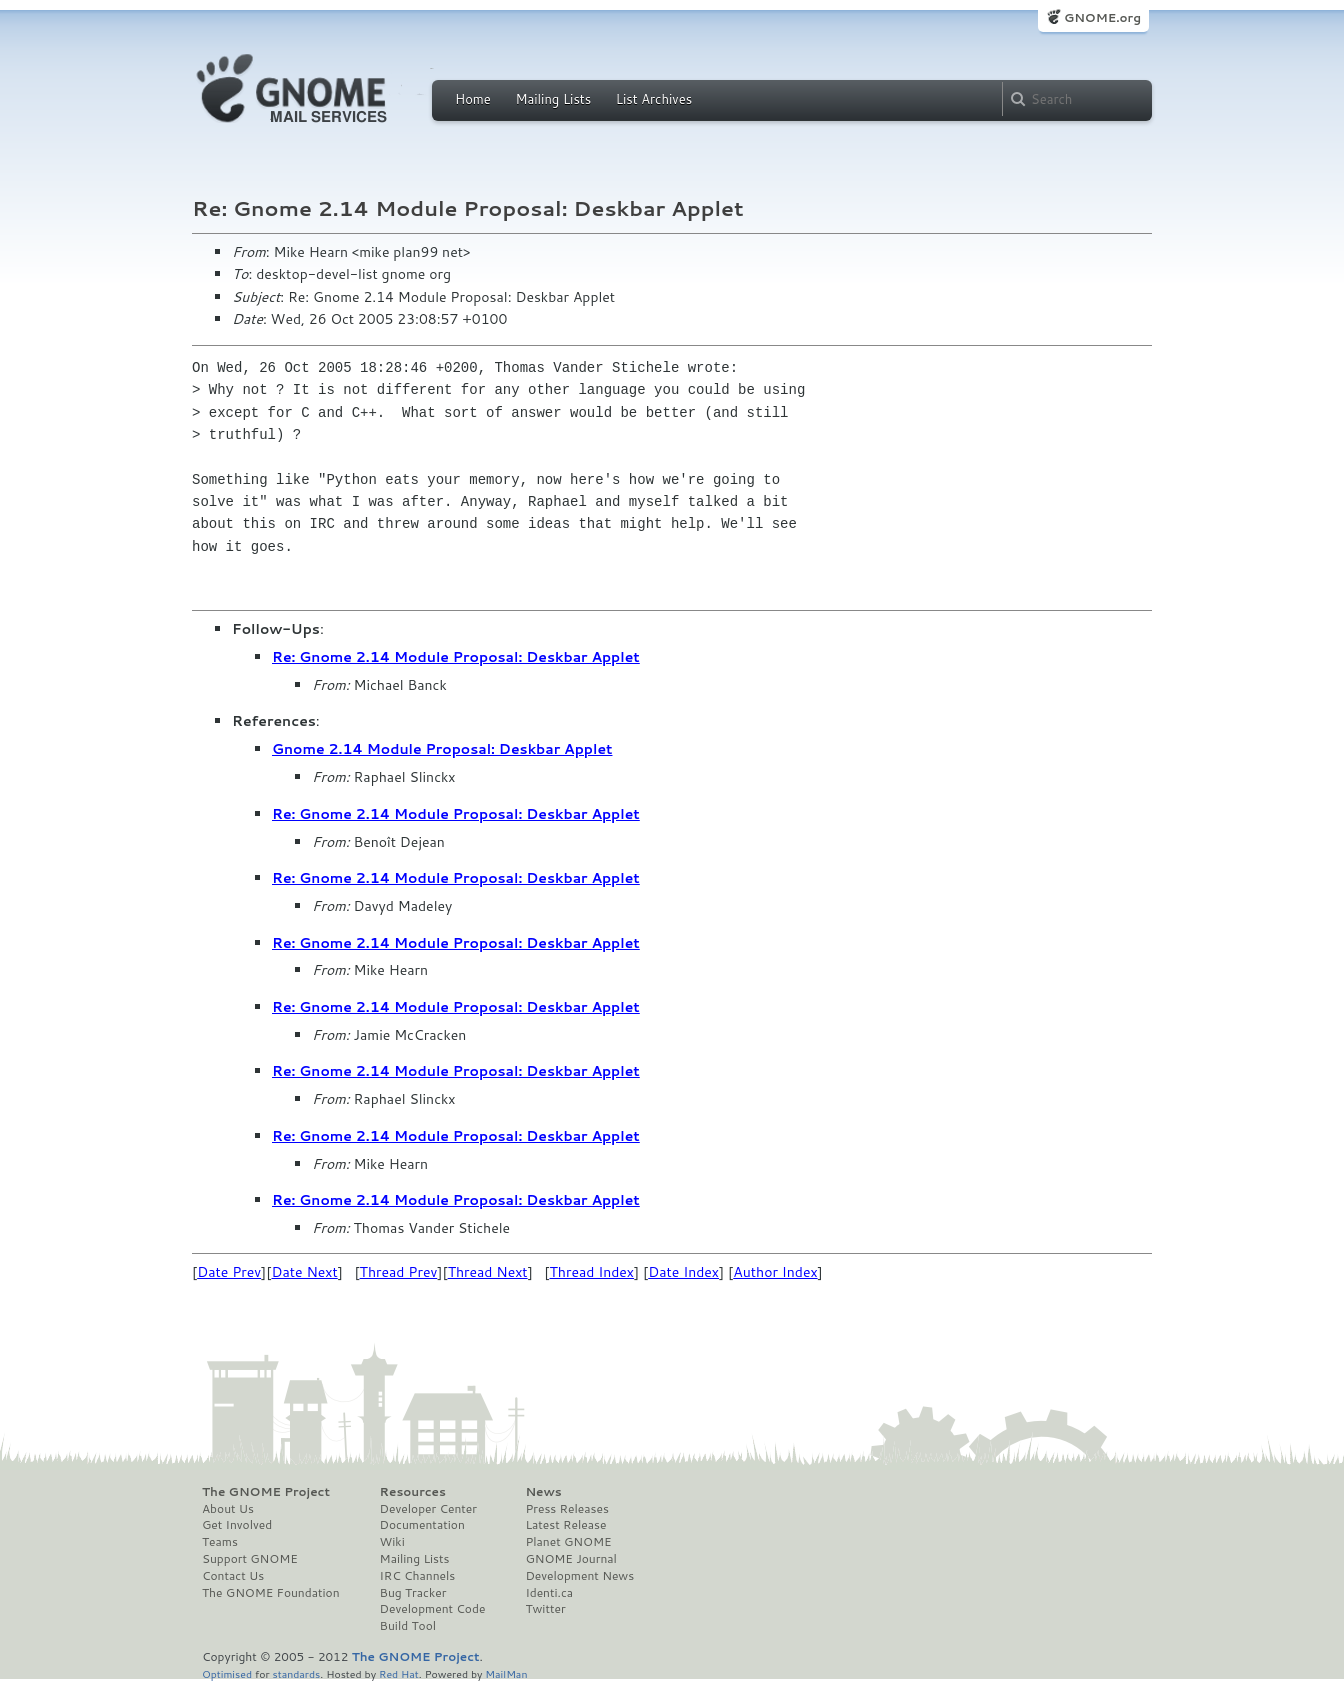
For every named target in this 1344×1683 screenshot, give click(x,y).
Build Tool (408, 1626)
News (543, 1492)
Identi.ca (549, 1593)
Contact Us (233, 1576)
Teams (220, 1542)
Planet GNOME (568, 1542)
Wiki (392, 1542)
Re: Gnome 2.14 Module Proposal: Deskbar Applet (456, 657)
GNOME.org (1102, 17)
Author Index (775, 1272)
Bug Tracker (413, 1593)
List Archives (654, 99)
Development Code (433, 1609)
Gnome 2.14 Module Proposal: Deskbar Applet (442, 749)
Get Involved (237, 1525)
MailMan (506, 1673)
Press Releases (566, 1509)
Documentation (422, 1525)
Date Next (304, 1272)
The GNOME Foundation (271, 1593)
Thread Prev (399, 1272)
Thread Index (592, 1272)
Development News (579, 1576)
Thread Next (488, 1272)
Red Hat (399, 1673)
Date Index (683, 1272)
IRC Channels (418, 1576)
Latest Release (565, 1525)
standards (296, 1673)
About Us (228, 1509)
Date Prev (229, 1272)
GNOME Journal (571, 1559)
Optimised (227, 1673)
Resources (413, 1492)
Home (473, 99)
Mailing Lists (553, 99)
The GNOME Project (266, 1492)
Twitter (545, 1609)
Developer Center (428, 1509)
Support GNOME (250, 1559)
